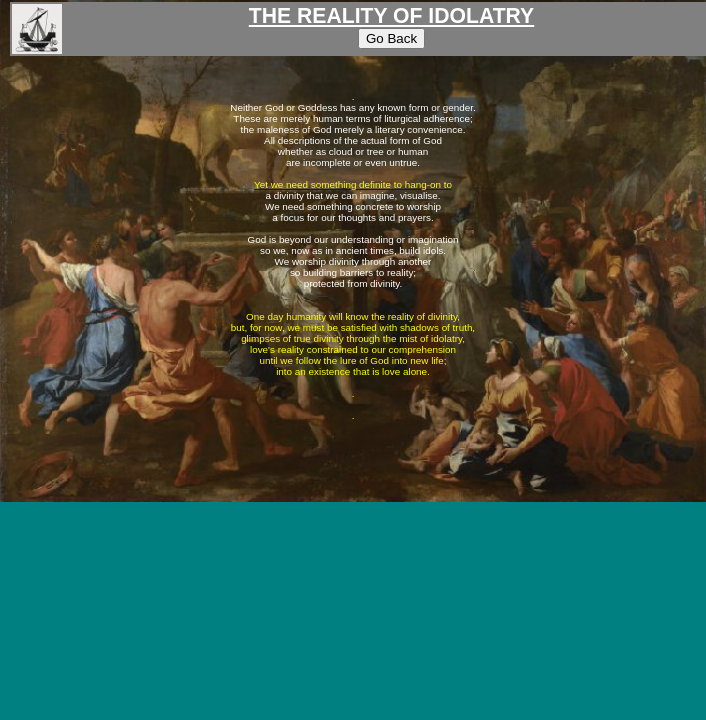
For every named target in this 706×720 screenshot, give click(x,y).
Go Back (391, 38)
